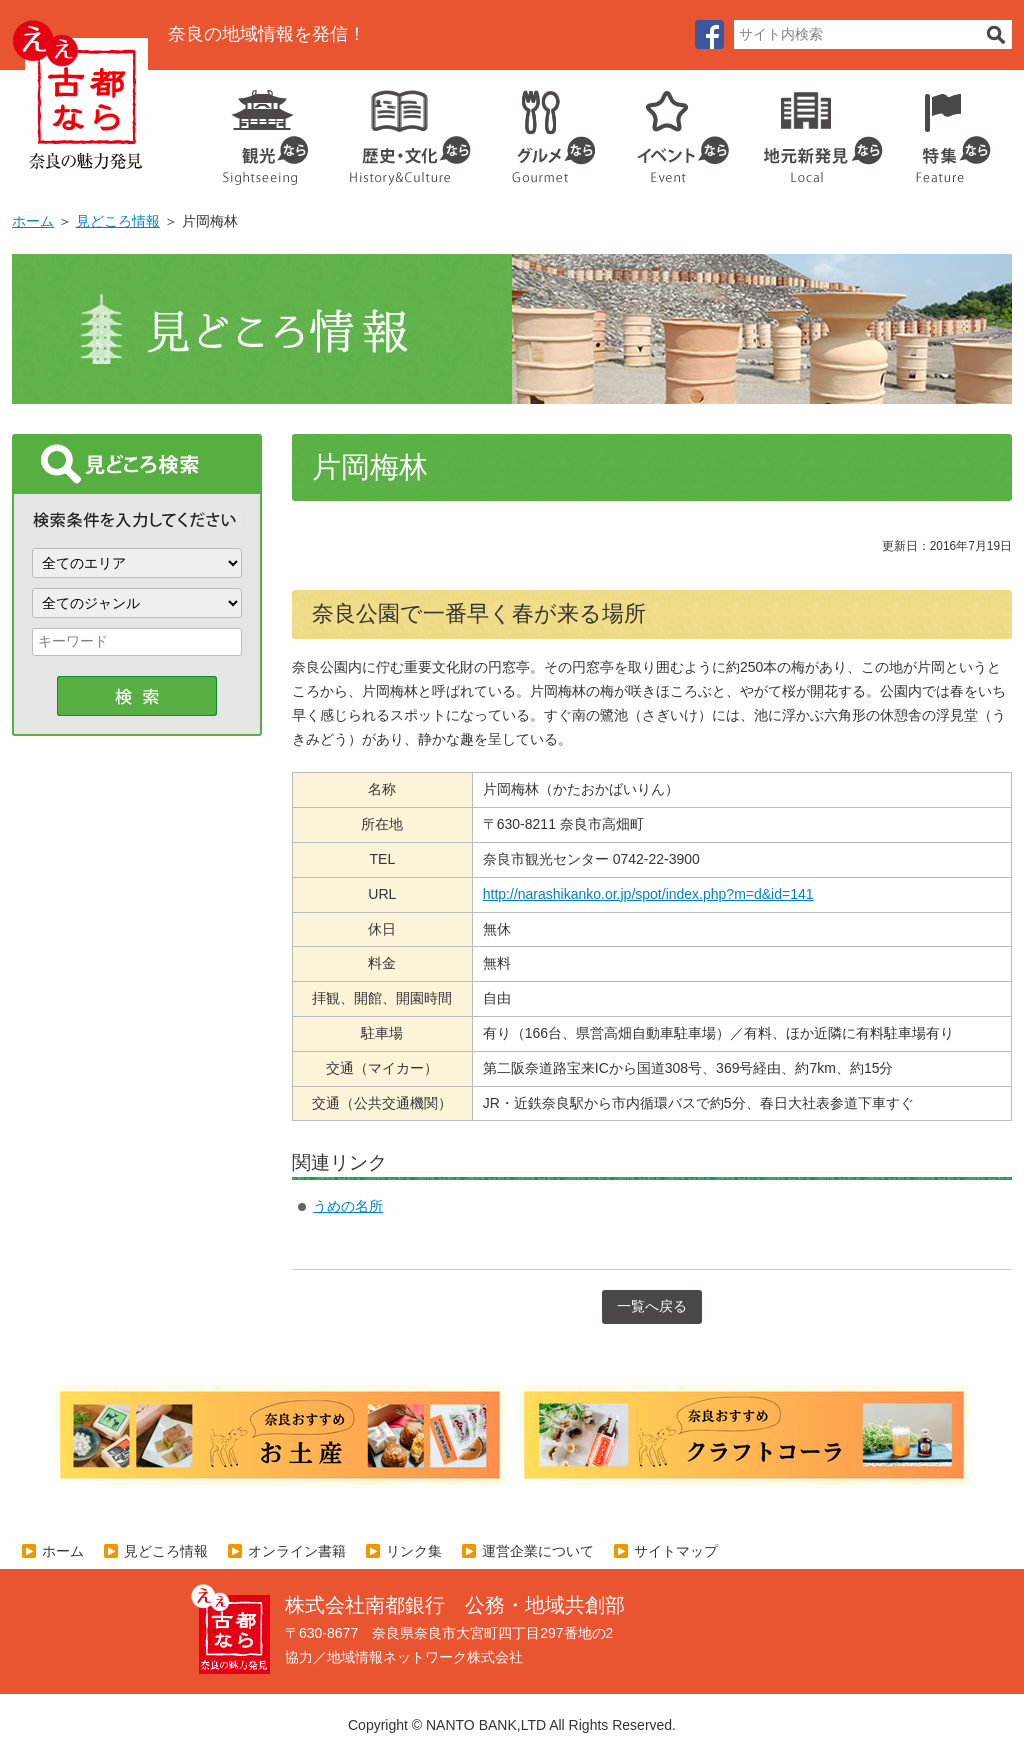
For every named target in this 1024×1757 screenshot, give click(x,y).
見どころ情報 (118, 221)
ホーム (33, 221)
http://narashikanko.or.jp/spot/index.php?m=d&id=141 (648, 894)
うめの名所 (348, 1206)
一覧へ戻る (652, 1306)
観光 (264, 130)
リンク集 (414, 1551)
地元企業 (812, 130)
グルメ (538, 130)
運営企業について (538, 1551)
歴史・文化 (402, 130)
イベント (672, 130)
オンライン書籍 (297, 1551)
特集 (948, 130)
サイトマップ (676, 1551)
